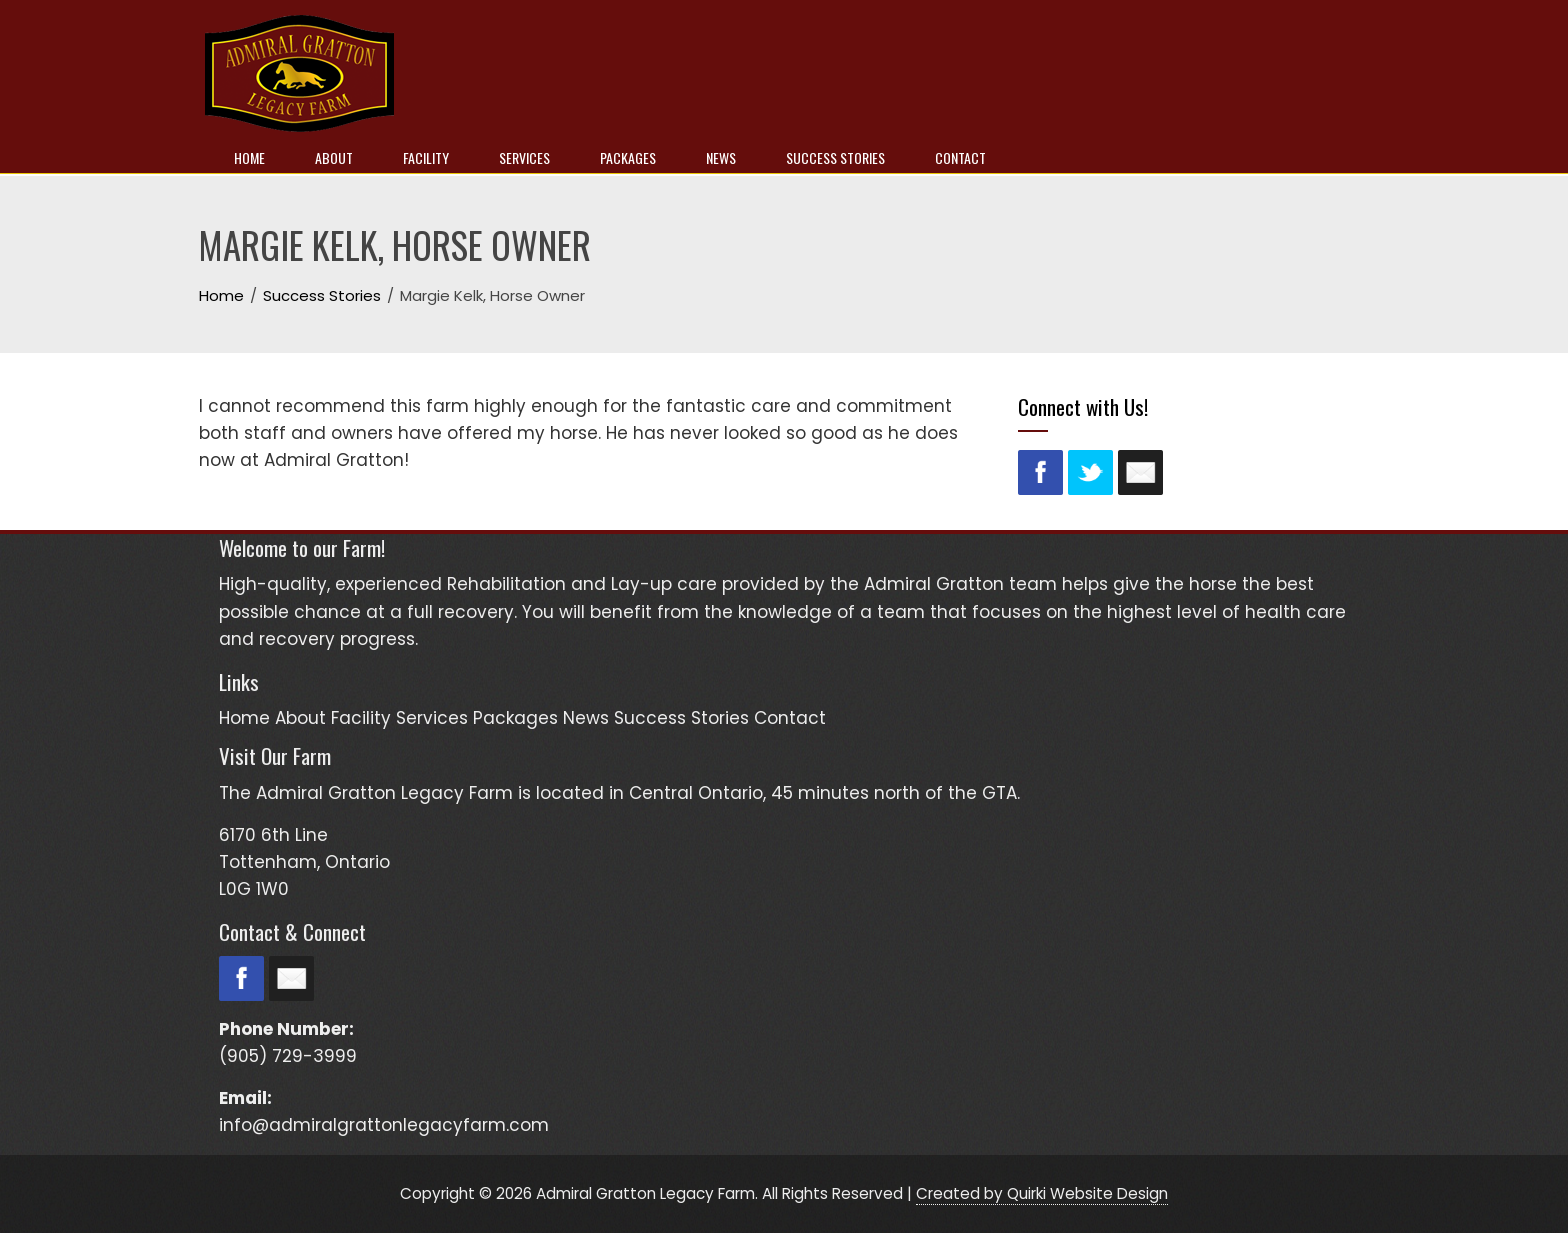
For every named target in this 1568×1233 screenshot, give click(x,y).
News (721, 157)
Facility (426, 157)
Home (249, 157)
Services (524, 157)
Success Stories (835, 157)
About (334, 157)
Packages (628, 157)
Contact (960, 157)
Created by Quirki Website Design (1042, 1193)
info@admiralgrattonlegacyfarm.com (384, 1125)
